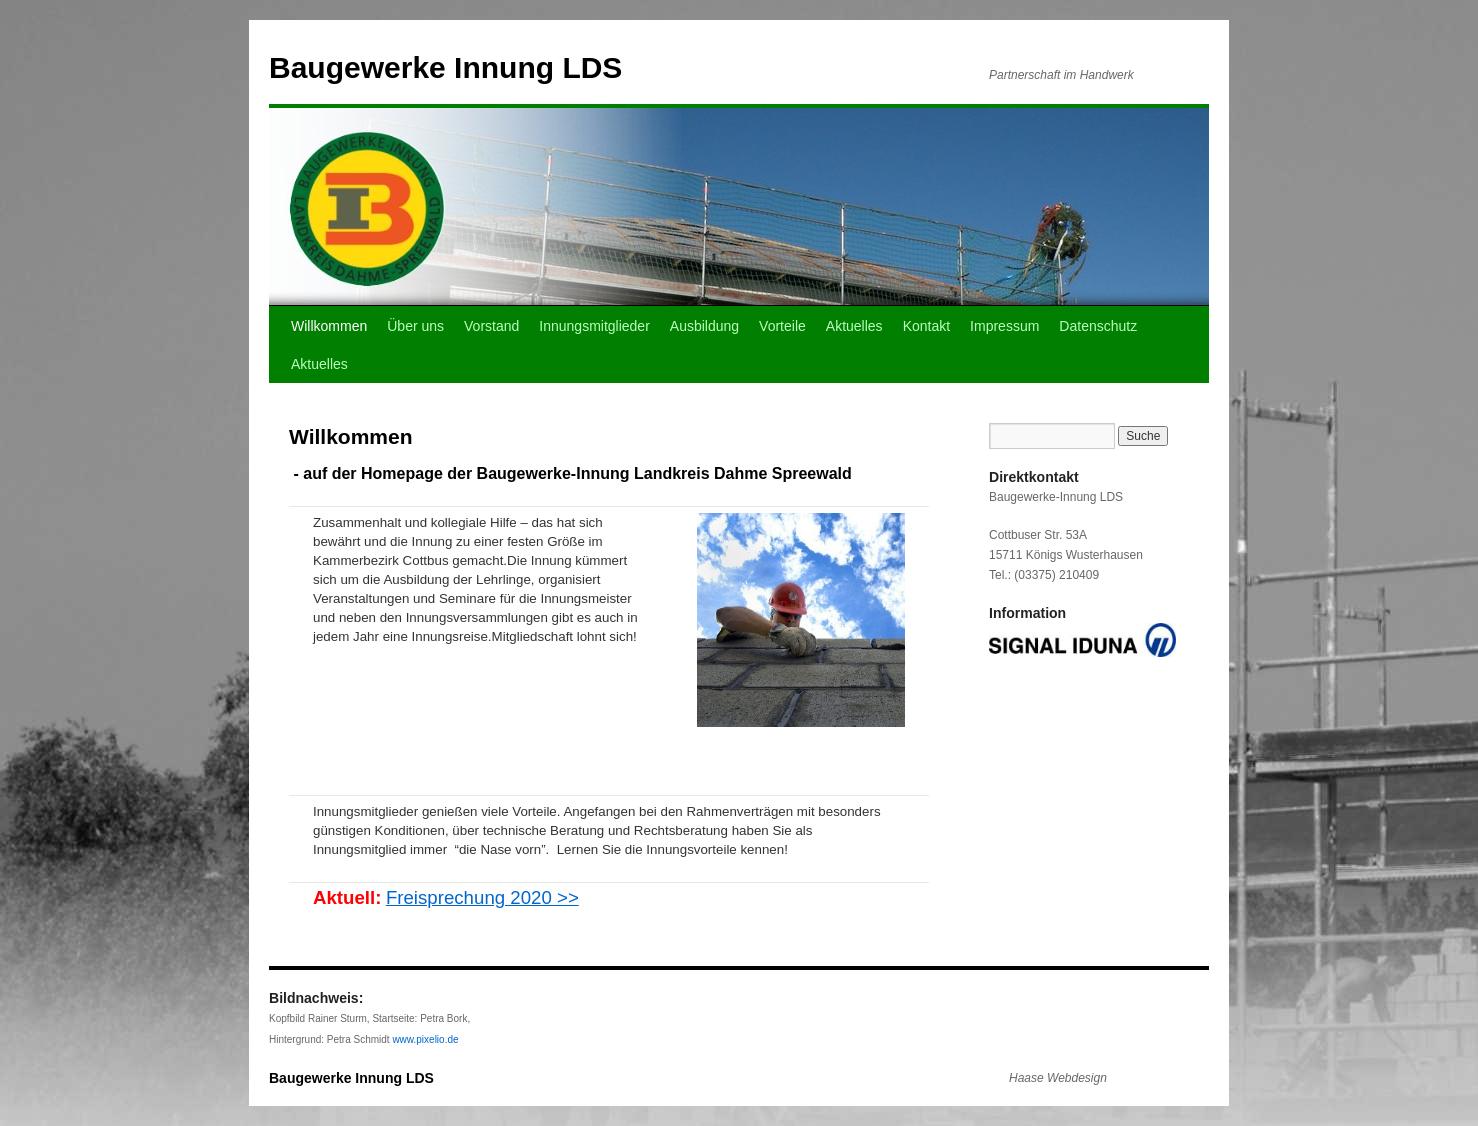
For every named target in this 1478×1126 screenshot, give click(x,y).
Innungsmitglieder (594, 326)
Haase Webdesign (1058, 1078)
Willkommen (329, 326)
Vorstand (491, 326)
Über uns (415, 326)
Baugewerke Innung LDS (445, 67)
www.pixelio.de (425, 1039)
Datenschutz (1098, 326)
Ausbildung (704, 326)
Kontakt (926, 326)
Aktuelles (854, 326)
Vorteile (782, 326)
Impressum (1004, 326)
